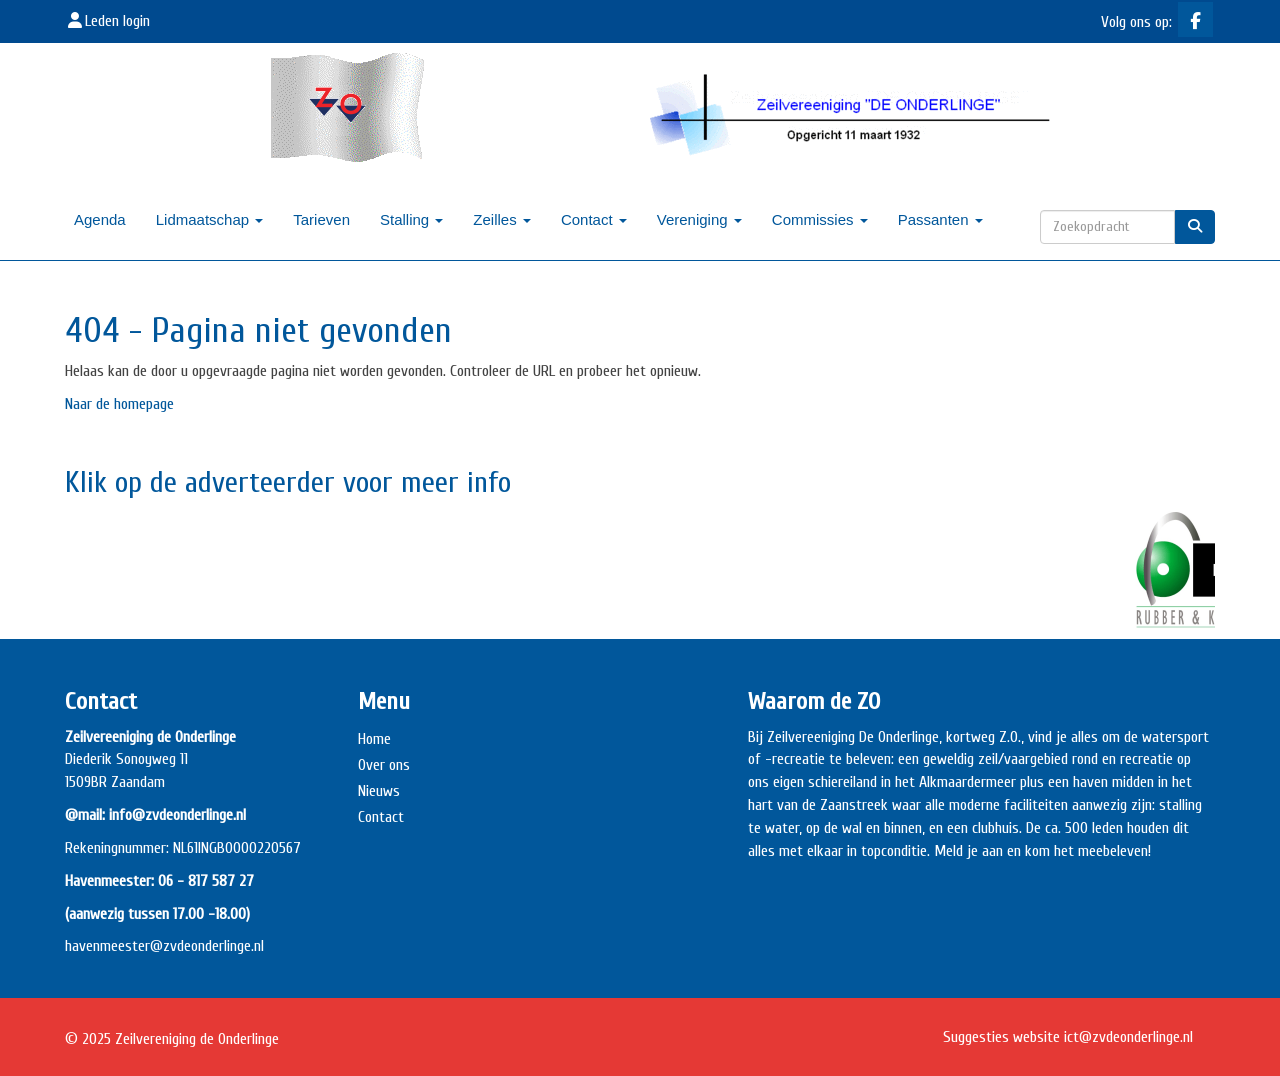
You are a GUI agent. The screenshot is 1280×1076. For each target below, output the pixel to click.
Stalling (411, 219)
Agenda (100, 219)
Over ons (384, 765)
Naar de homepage (119, 404)
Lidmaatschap (210, 219)
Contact (594, 219)
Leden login (107, 21)
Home (374, 739)
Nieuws (379, 791)
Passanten (940, 219)
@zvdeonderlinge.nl (207, 946)
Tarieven (321, 219)
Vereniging (699, 219)
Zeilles (502, 219)
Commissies (820, 219)
